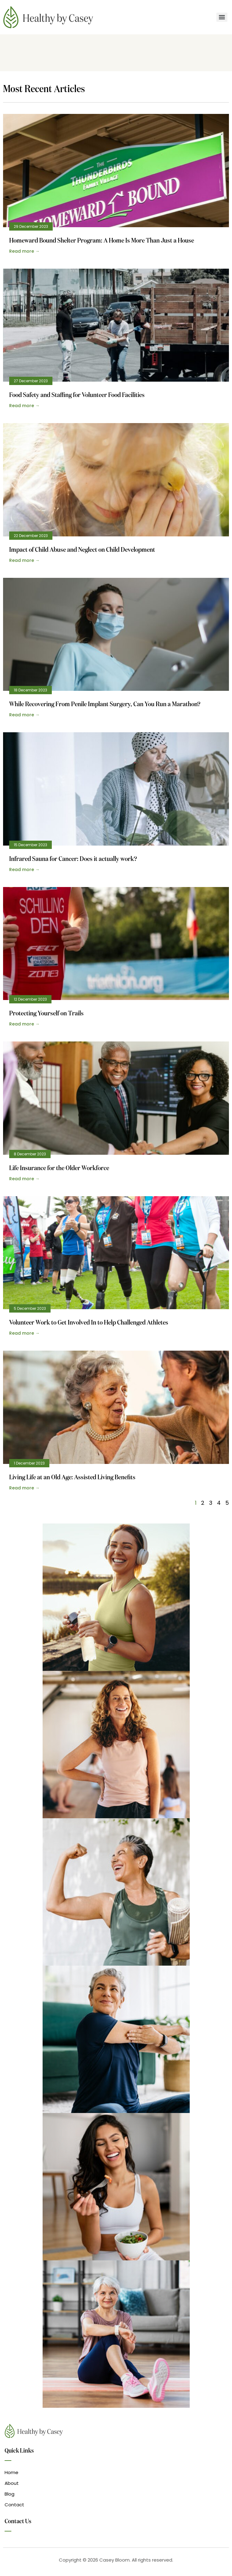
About (12, 2483)
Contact (14, 2504)
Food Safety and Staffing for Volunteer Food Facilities (77, 395)
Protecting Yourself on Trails (46, 1013)
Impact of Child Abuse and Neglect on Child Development (82, 550)
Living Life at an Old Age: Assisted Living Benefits (72, 1477)
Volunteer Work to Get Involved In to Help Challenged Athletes (88, 1323)
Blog (9, 2494)
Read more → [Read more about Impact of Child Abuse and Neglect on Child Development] (24, 560)
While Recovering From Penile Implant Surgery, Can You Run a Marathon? (105, 704)
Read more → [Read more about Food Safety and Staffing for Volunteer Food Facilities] (24, 406)
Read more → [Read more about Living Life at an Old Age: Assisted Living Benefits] (24, 1488)
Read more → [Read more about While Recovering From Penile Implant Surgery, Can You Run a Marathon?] (24, 715)
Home (11, 2472)
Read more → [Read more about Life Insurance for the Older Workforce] (24, 1179)
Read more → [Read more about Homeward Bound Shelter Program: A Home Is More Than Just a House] (24, 251)
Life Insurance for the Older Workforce (59, 1168)
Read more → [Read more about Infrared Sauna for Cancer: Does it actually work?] (24, 869)
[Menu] (221, 17)
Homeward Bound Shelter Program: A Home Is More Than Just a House (101, 241)
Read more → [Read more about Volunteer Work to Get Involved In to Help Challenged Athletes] (24, 1333)
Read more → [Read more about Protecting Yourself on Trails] (24, 1024)
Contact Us (18, 2521)
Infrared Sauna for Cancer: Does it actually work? (73, 859)
